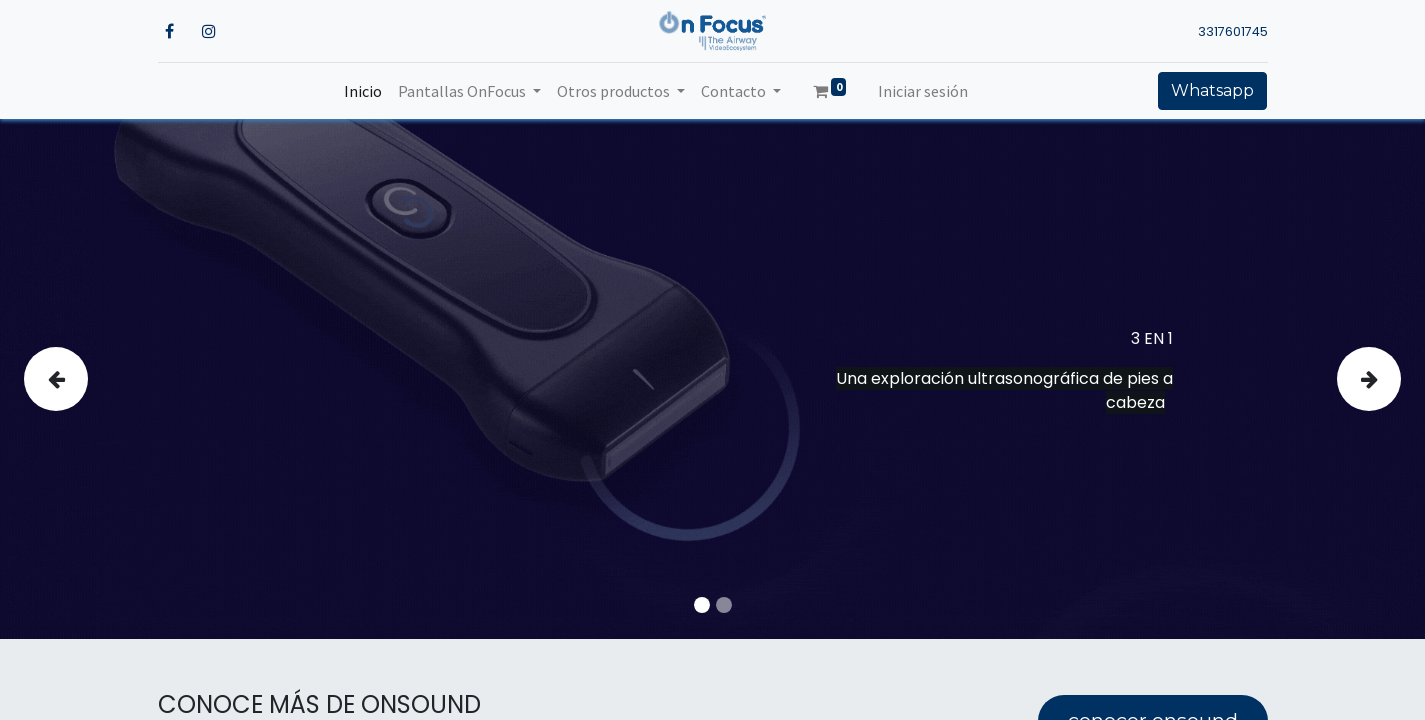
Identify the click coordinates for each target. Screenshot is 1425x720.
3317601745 (1233, 31)
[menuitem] (363, 91)
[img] (81, 379)
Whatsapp (1212, 90)
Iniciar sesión (923, 91)
